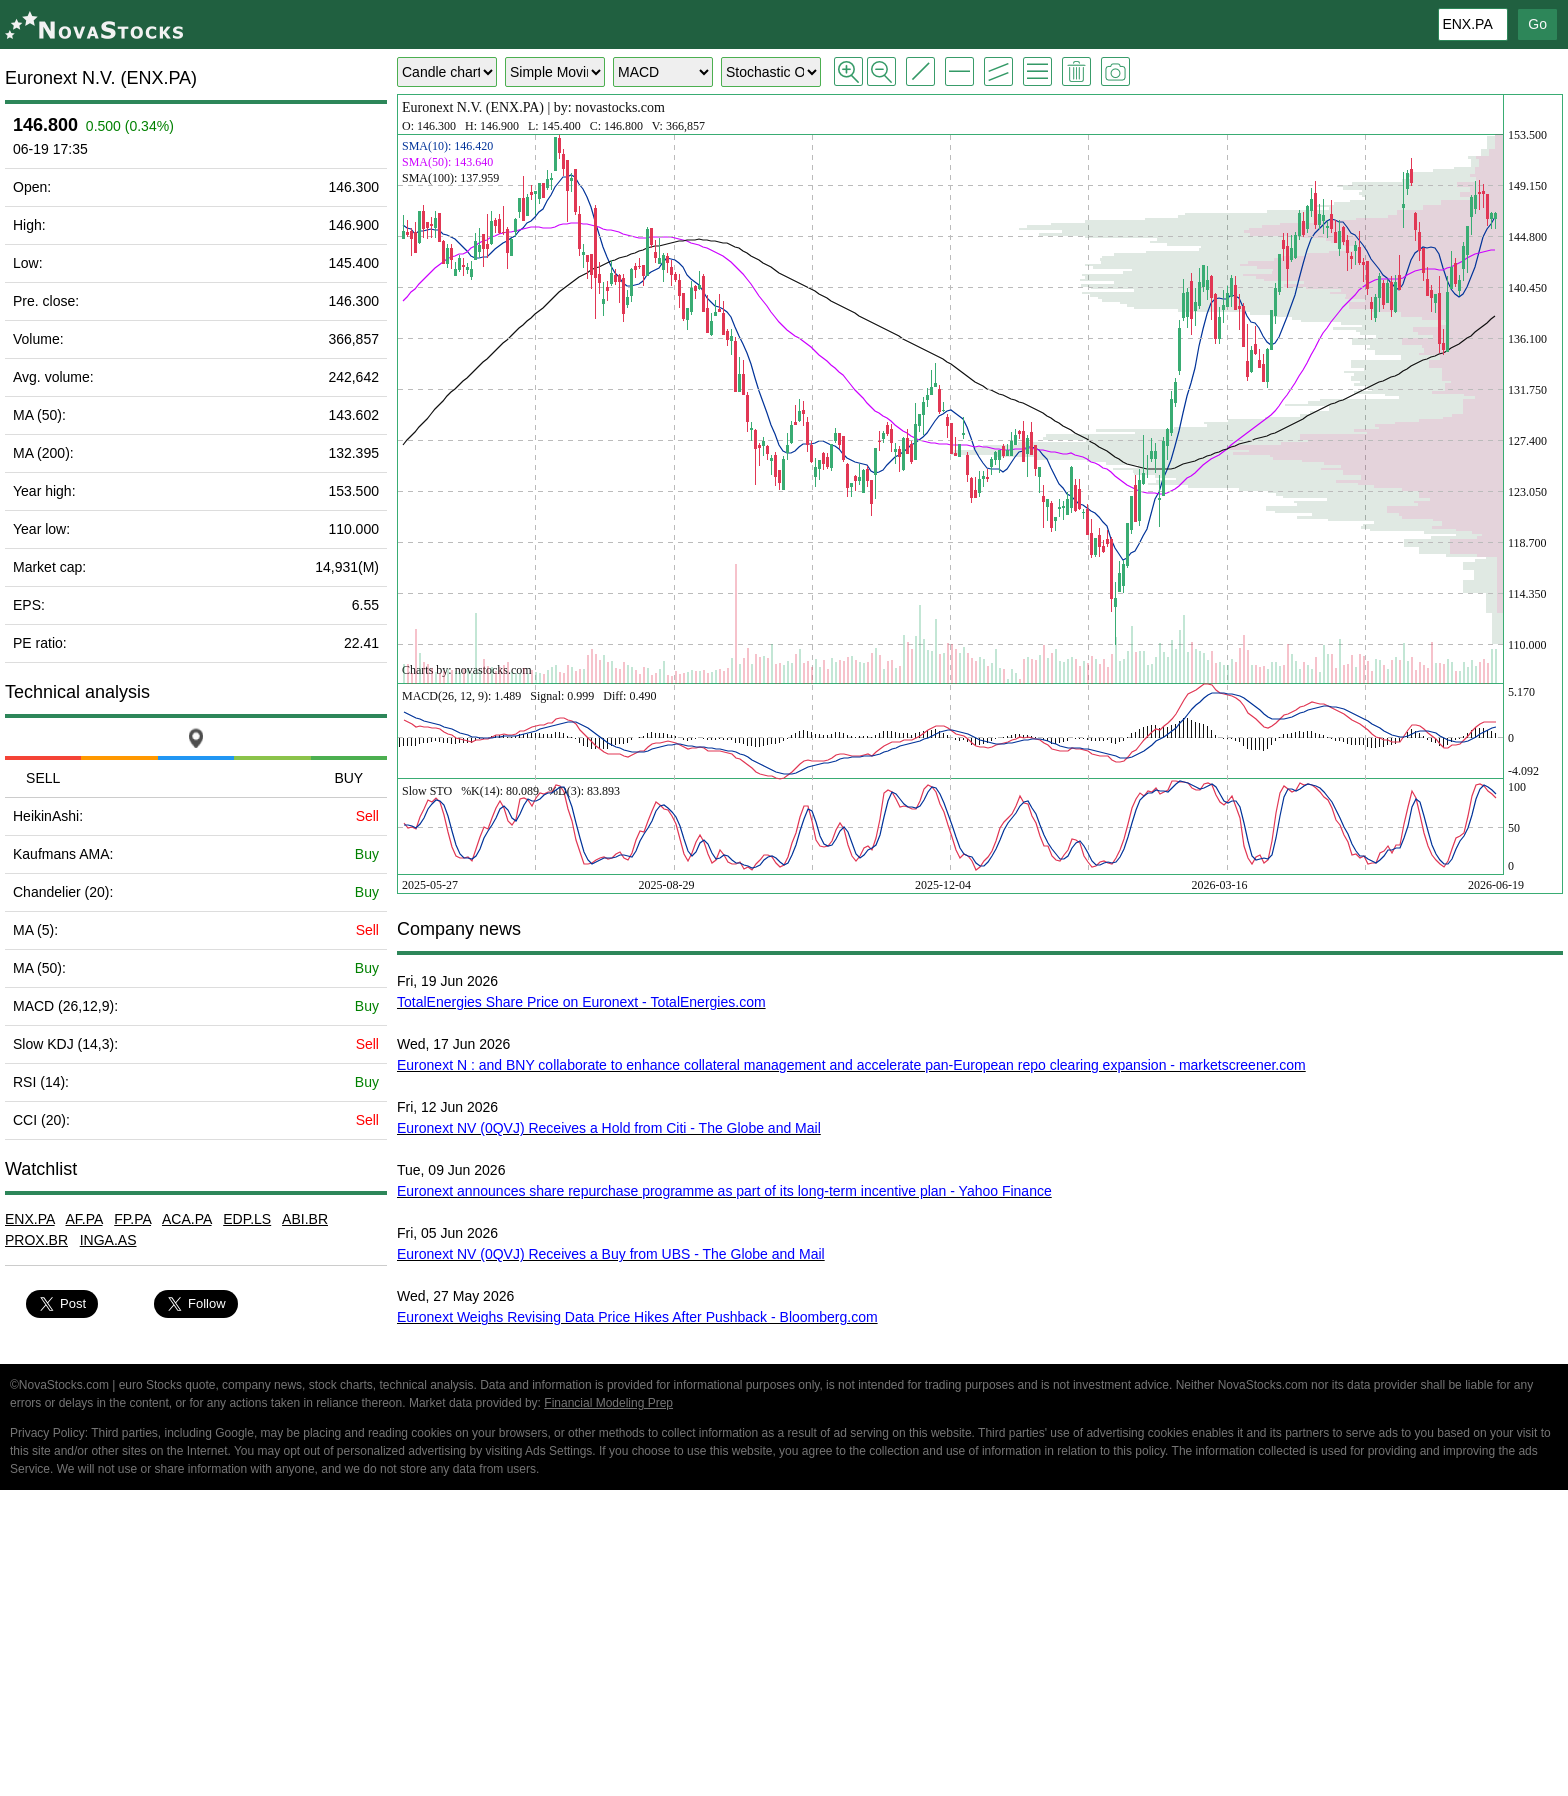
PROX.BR (36, 1240)
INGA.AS (108, 1240)
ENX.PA (30, 1219)
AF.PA (83, 1219)
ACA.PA (187, 1219)
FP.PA (132, 1219)
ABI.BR (305, 1219)
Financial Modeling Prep (608, 1403)
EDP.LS (247, 1219)
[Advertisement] (784, 1646)
